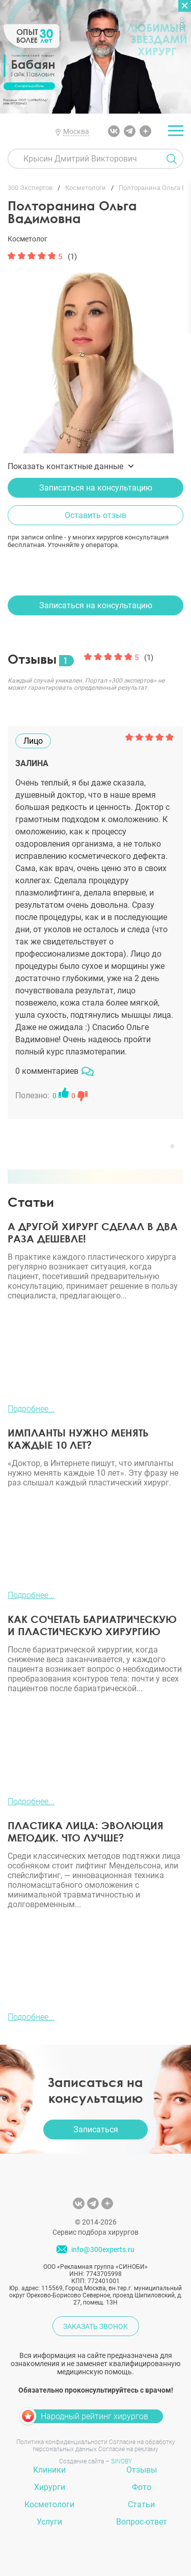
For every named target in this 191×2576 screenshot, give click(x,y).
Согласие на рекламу (128, 2449)
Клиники (49, 2470)
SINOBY (121, 2461)
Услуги (49, 2522)
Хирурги (49, 2487)
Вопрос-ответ (141, 2522)
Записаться (95, 2129)
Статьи (141, 2504)
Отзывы (141, 2470)
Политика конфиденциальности (61, 2442)
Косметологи (49, 2504)
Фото (141, 2487)
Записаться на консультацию (95, 488)
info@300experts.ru (102, 2250)
